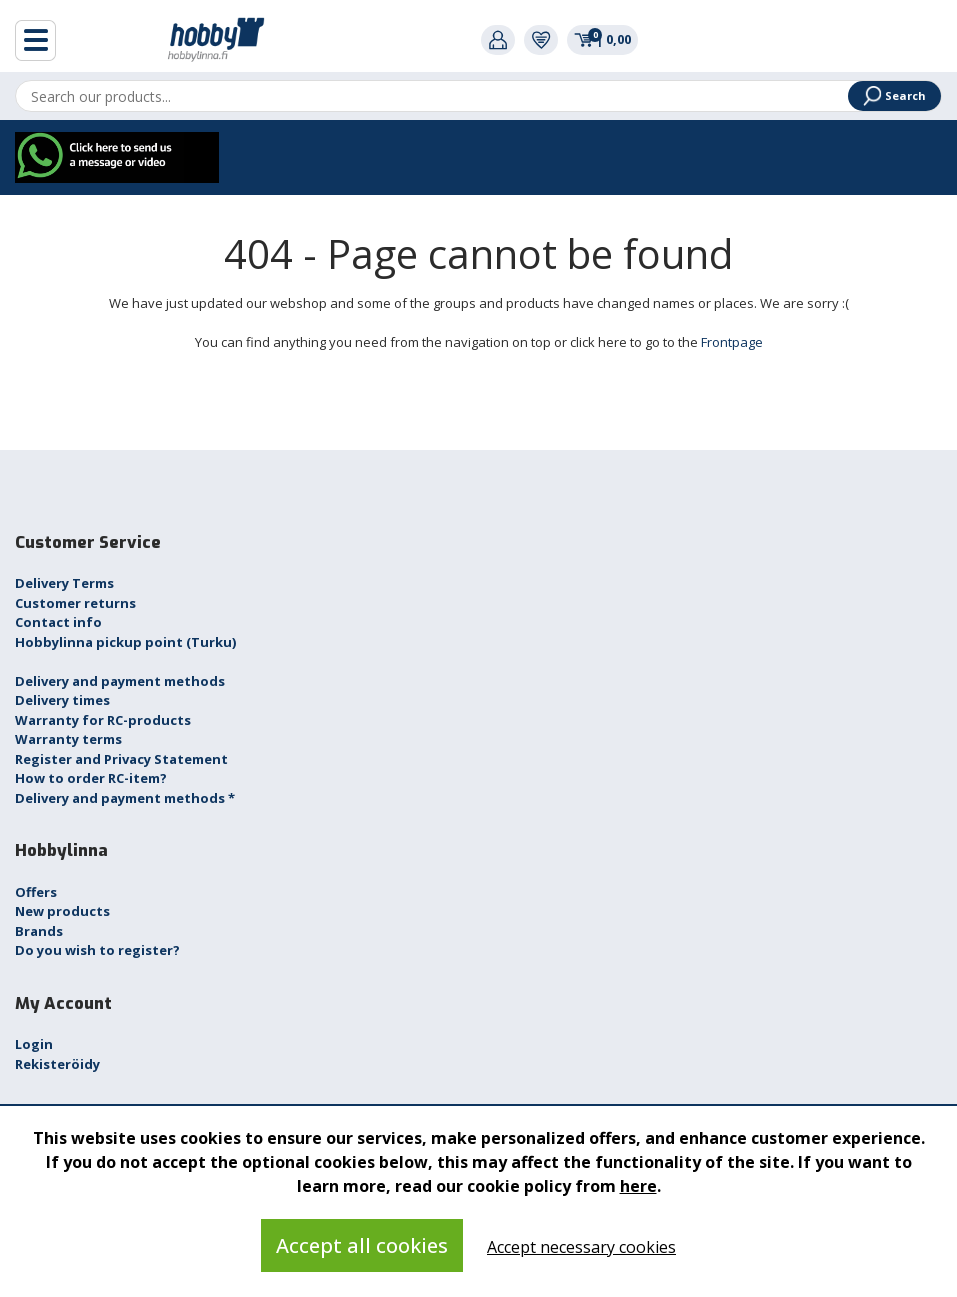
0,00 (602, 39)
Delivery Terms (64, 583)
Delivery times (62, 700)
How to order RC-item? (91, 778)
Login (34, 1044)
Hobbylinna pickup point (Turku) (125, 642)
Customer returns (75, 603)
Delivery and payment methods (120, 681)
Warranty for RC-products (103, 720)
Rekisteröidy (57, 1064)
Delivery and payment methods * (125, 798)
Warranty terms (68, 739)
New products (62, 911)
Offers (36, 892)
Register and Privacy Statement (121, 759)
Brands (39, 931)
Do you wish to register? (97, 950)
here (638, 1186)
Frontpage (732, 342)
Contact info (58, 622)
